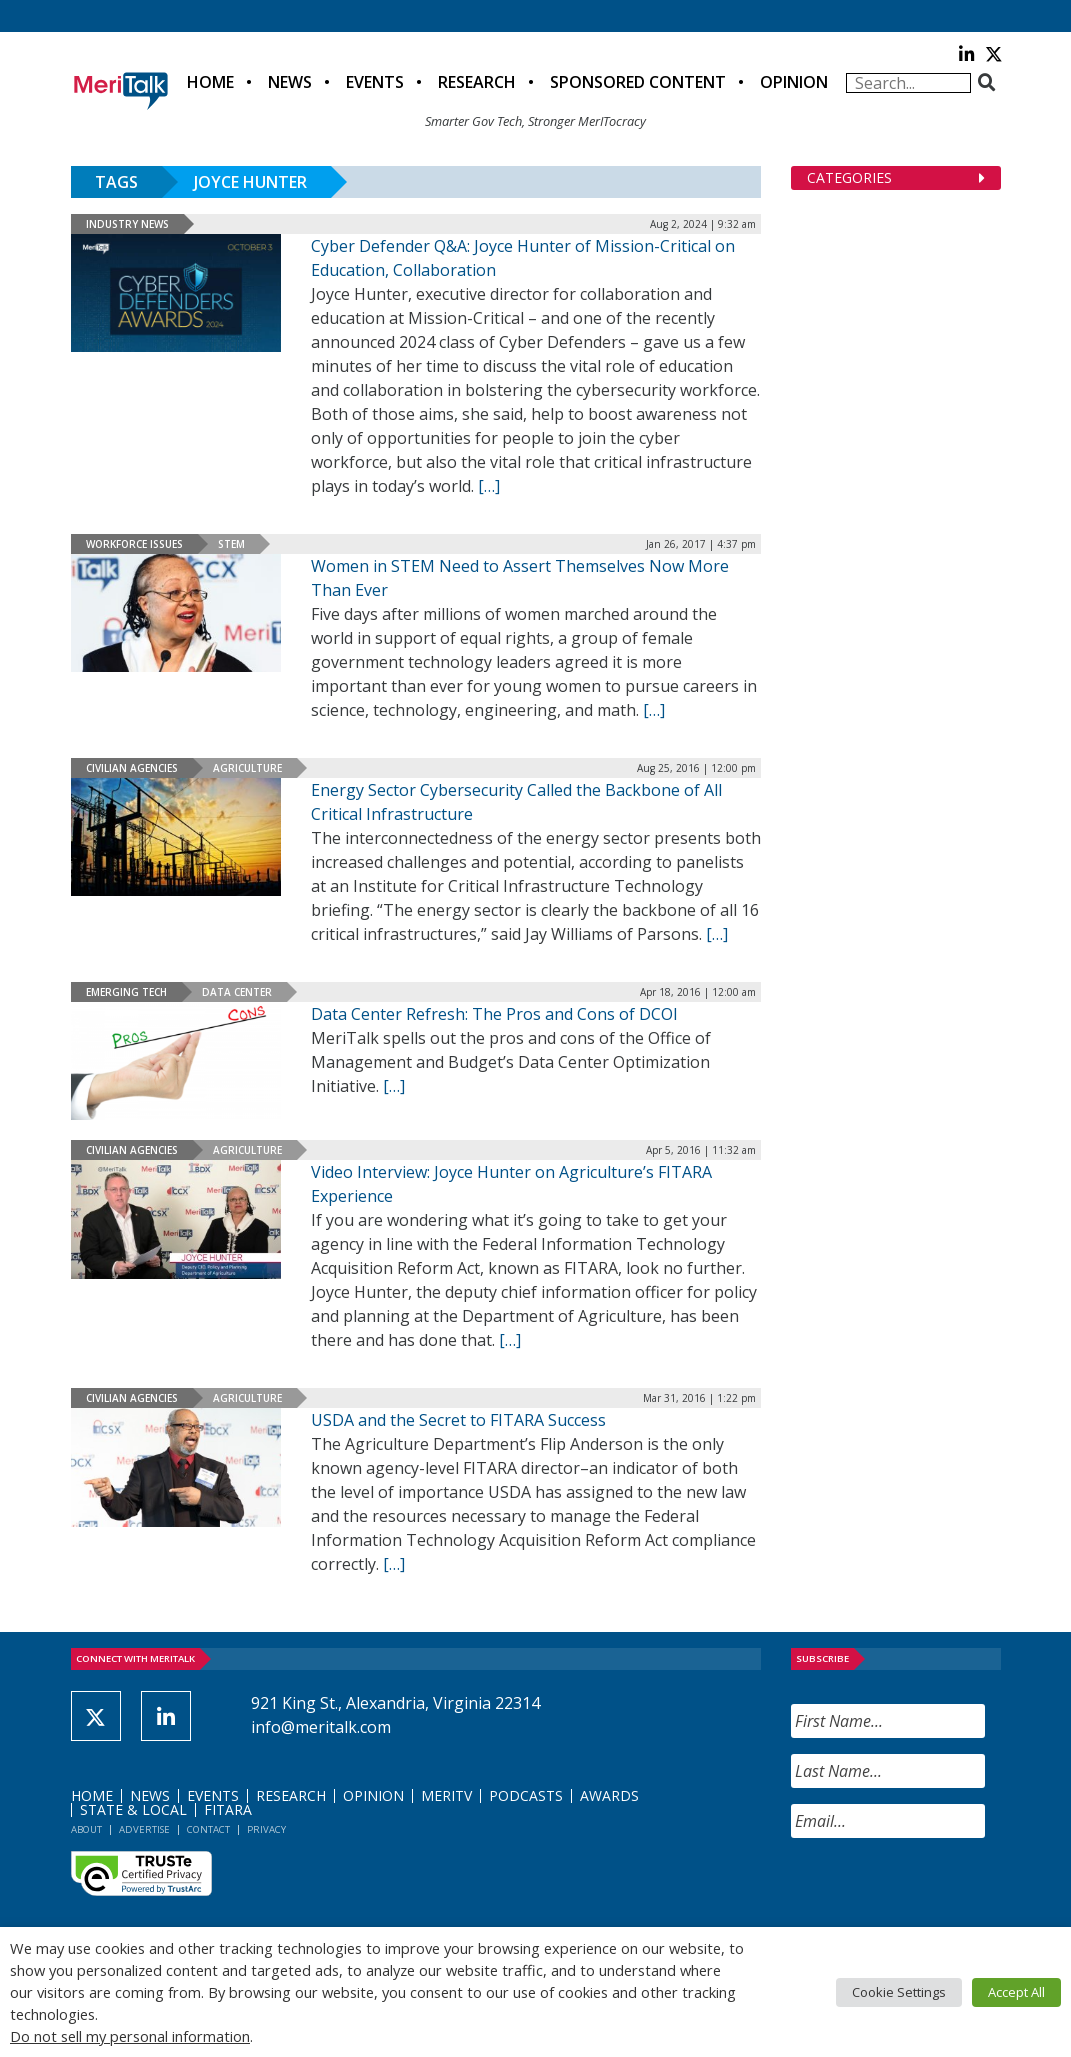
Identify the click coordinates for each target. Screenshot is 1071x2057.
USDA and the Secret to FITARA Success (458, 1420)
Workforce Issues (134, 544)
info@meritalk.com (321, 1727)
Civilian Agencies (132, 768)
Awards (609, 1795)
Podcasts (526, 1795)
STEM (231, 544)
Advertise (144, 1829)
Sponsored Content (638, 82)
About (86, 1829)
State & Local (133, 1809)
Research (477, 82)
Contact (208, 1829)
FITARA (228, 1809)
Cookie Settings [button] (899, 1992)
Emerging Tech (126, 992)
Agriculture (247, 768)
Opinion (794, 82)
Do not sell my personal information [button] (130, 2036)
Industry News (127, 224)
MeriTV (446, 1795)
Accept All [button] (1016, 1992)
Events (375, 82)
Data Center (237, 992)
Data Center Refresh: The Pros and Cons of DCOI (494, 1014)
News (290, 82)
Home (210, 82)
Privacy (266, 1829)
